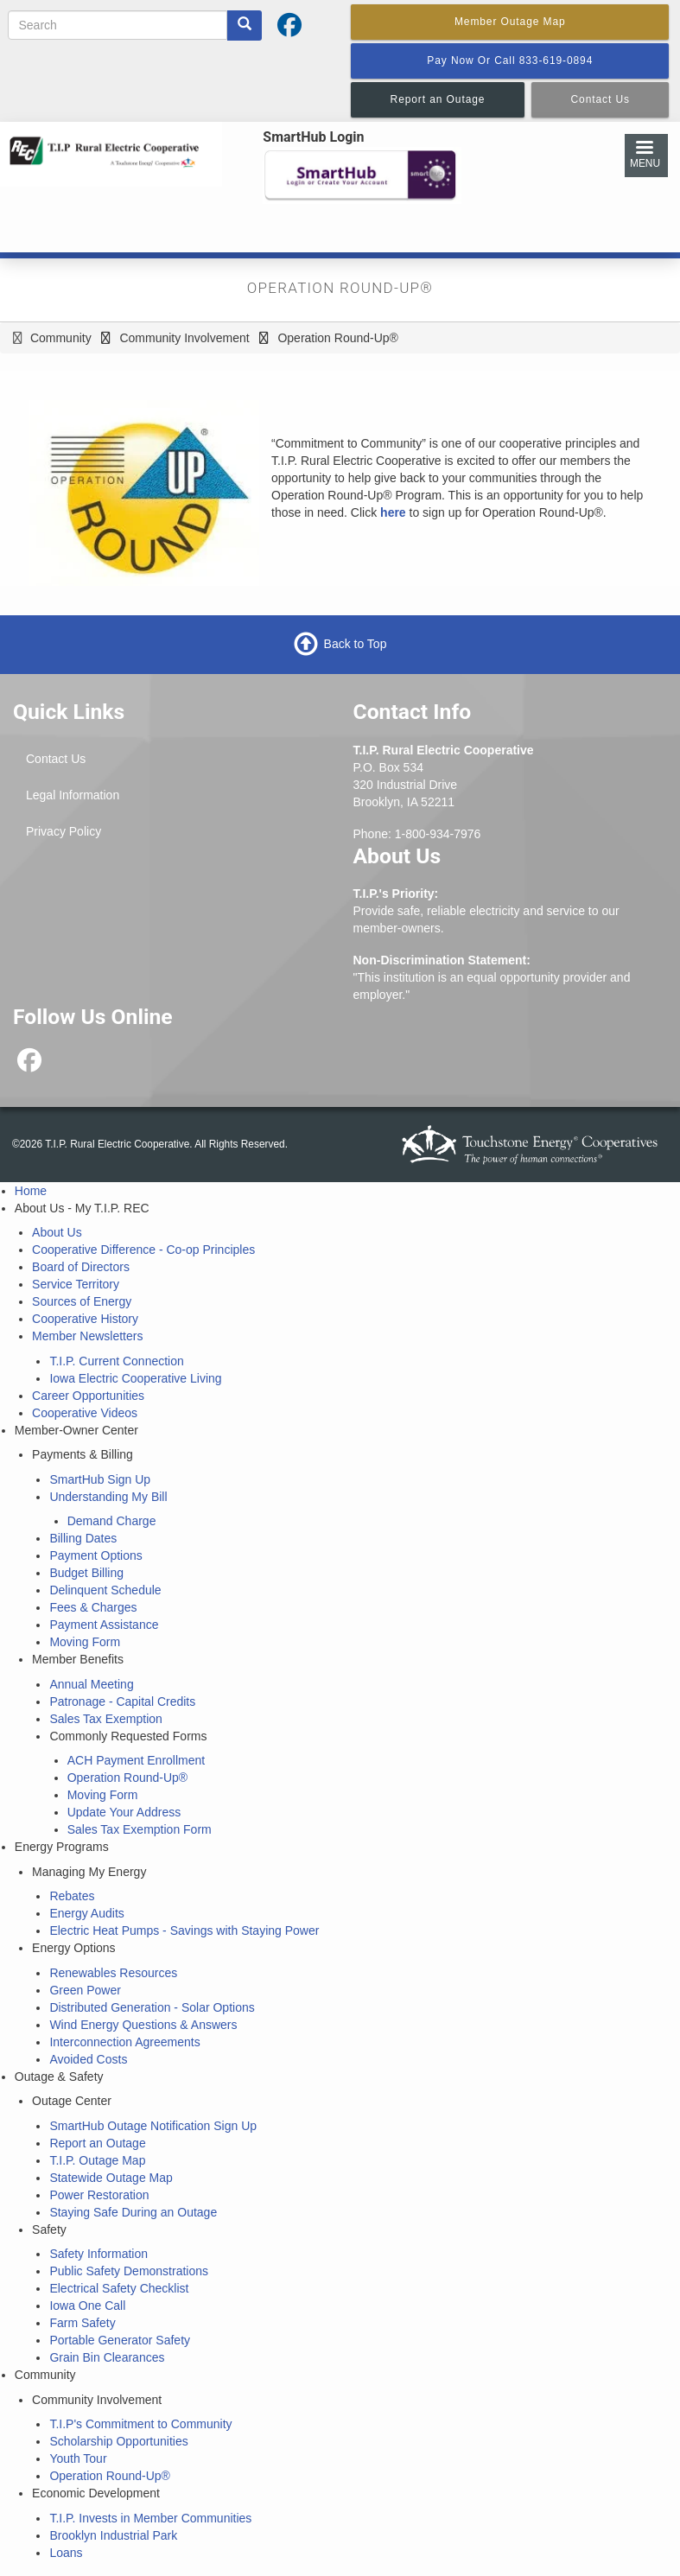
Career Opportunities (88, 1395)
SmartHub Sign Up (99, 1479)
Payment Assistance (103, 1624)
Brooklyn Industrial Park (113, 2535)
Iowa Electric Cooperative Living (135, 1378)
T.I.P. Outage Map (97, 2160)
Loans (65, 2553)
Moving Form (84, 1642)
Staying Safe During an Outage (133, 2212)
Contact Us (56, 759)
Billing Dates (83, 1538)
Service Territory (75, 1284)
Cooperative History (85, 1319)
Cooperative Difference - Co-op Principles (143, 1249)
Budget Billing (86, 1573)
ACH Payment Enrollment (136, 1760)
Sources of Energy (81, 1301)
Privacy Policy (63, 831)
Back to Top (355, 644)
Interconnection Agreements (124, 2042)
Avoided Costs (88, 2059)
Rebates (71, 1896)
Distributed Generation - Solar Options (151, 2007)
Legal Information (72, 795)
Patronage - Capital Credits (122, 1701)
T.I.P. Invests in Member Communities (150, 2518)
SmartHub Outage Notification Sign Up (153, 2126)
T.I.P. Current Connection (116, 1361)
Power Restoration (99, 2195)
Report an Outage (97, 2143)
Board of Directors (81, 1267)
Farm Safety (82, 2323)
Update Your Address (124, 1812)
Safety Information (98, 2254)
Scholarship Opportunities (118, 2441)
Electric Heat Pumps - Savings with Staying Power (184, 1930)
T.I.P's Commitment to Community (140, 2424)
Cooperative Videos (84, 1413)
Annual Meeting (91, 1684)
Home (31, 1191)
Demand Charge (111, 1521)
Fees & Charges (93, 1607)
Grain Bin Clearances (106, 2357)
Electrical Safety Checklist (118, 2288)
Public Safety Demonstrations (128, 2271)
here (393, 512)
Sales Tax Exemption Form (139, 1829)
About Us (57, 1232)
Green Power (84, 1990)
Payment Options (95, 1555)
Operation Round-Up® (127, 1777)
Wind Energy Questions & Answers (143, 2025)
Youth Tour (77, 2458)
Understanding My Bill (108, 1497)
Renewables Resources (113, 1973)
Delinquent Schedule (105, 1590)
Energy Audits (86, 1913)
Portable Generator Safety (119, 2340)
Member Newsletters (87, 1336)
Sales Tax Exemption (105, 1719)
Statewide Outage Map (110, 2178)
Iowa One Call (87, 2305)
